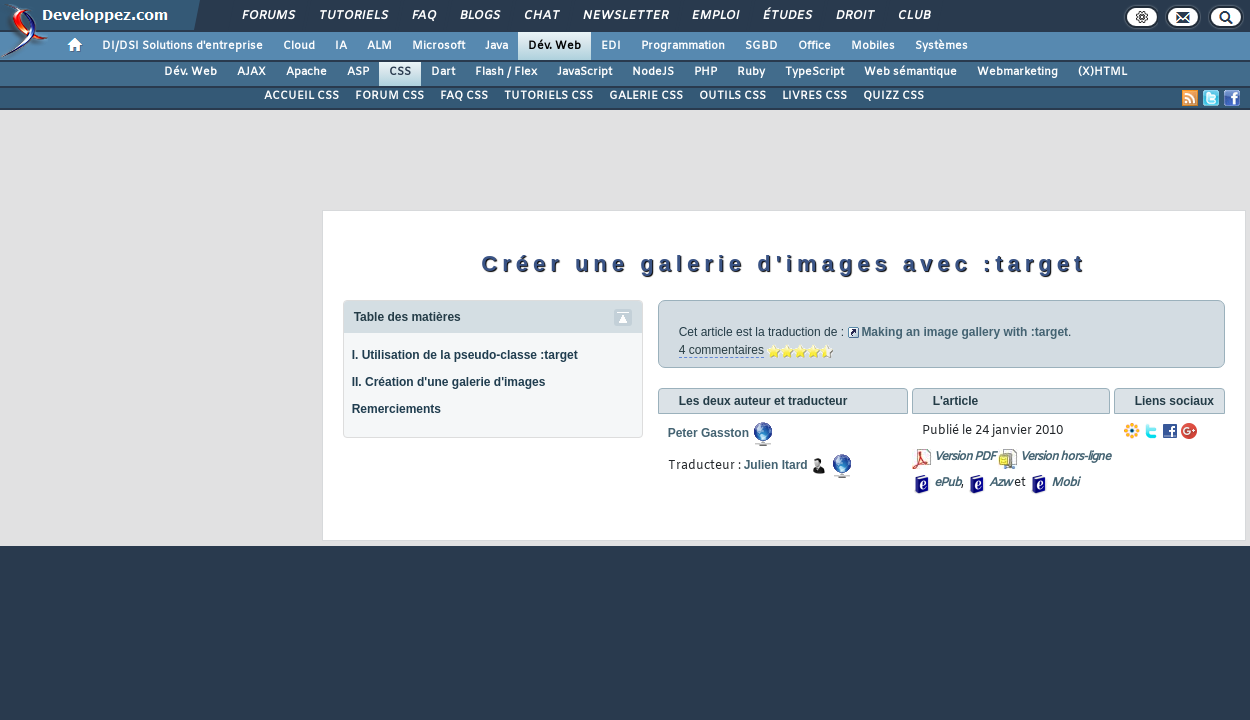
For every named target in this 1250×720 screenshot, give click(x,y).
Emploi (714, 16)
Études (786, 16)
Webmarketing (1017, 72)
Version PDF (964, 457)
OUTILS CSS (732, 96)
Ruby (751, 72)
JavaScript (584, 72)
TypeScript (814, 72)
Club (913, 16)
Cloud (299, 46)
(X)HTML (1102, 72)
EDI (611, 46)
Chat (540, 16)
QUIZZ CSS (893, 96)
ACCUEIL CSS (301, 96)
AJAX (251, 72)
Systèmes (941, 46)
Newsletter (624, 16)
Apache (306, 72)
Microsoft (438, 46)
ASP (358, 72)
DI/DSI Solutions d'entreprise (182, 46)
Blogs (479, 16)
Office (814, 46)
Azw (1000, 483)
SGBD (761, 46)
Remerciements (396, 409)
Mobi (1064, 483)
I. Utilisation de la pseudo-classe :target (465, 355)
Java (496, 46)
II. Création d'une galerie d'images (449, 382)
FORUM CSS (389, 96)
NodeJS (653, 72)
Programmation (683, 46)
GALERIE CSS (646, 96)
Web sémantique (910, 72)
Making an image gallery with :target (964, 332)
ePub (947, 483)
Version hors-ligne (1065, 457)
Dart (443, 72)
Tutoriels (352, 16)
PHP (705, 72)
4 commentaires (721, 350)
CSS (400, 72)
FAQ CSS (464, 96)
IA (341, 46)
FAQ (423, 16)
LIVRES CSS (814, 96)
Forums (267, 16)
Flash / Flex (506, 72)
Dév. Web (554, 46)
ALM (379, 46)
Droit (854, 16)
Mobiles (873, 46)
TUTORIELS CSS (548, 96)
